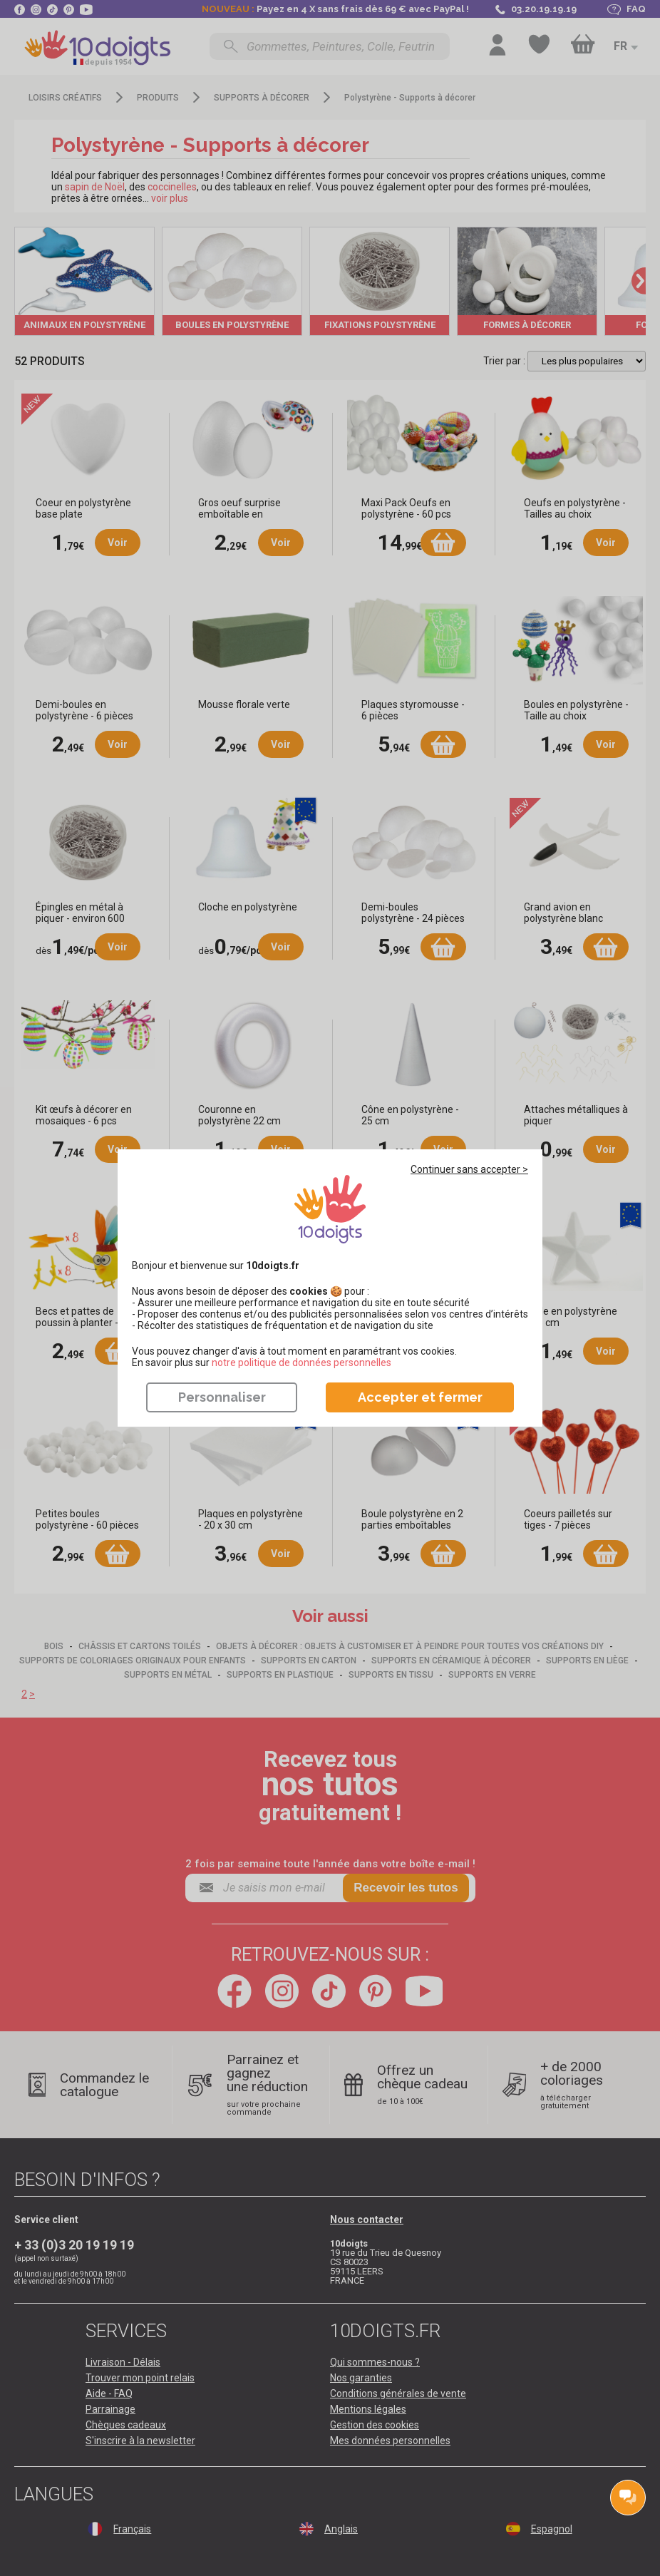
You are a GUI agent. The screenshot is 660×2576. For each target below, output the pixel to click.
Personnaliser (222, 1397)
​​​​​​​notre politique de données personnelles (301, 1362)
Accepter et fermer (420, 1397)
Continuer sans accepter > (469, 1169)
